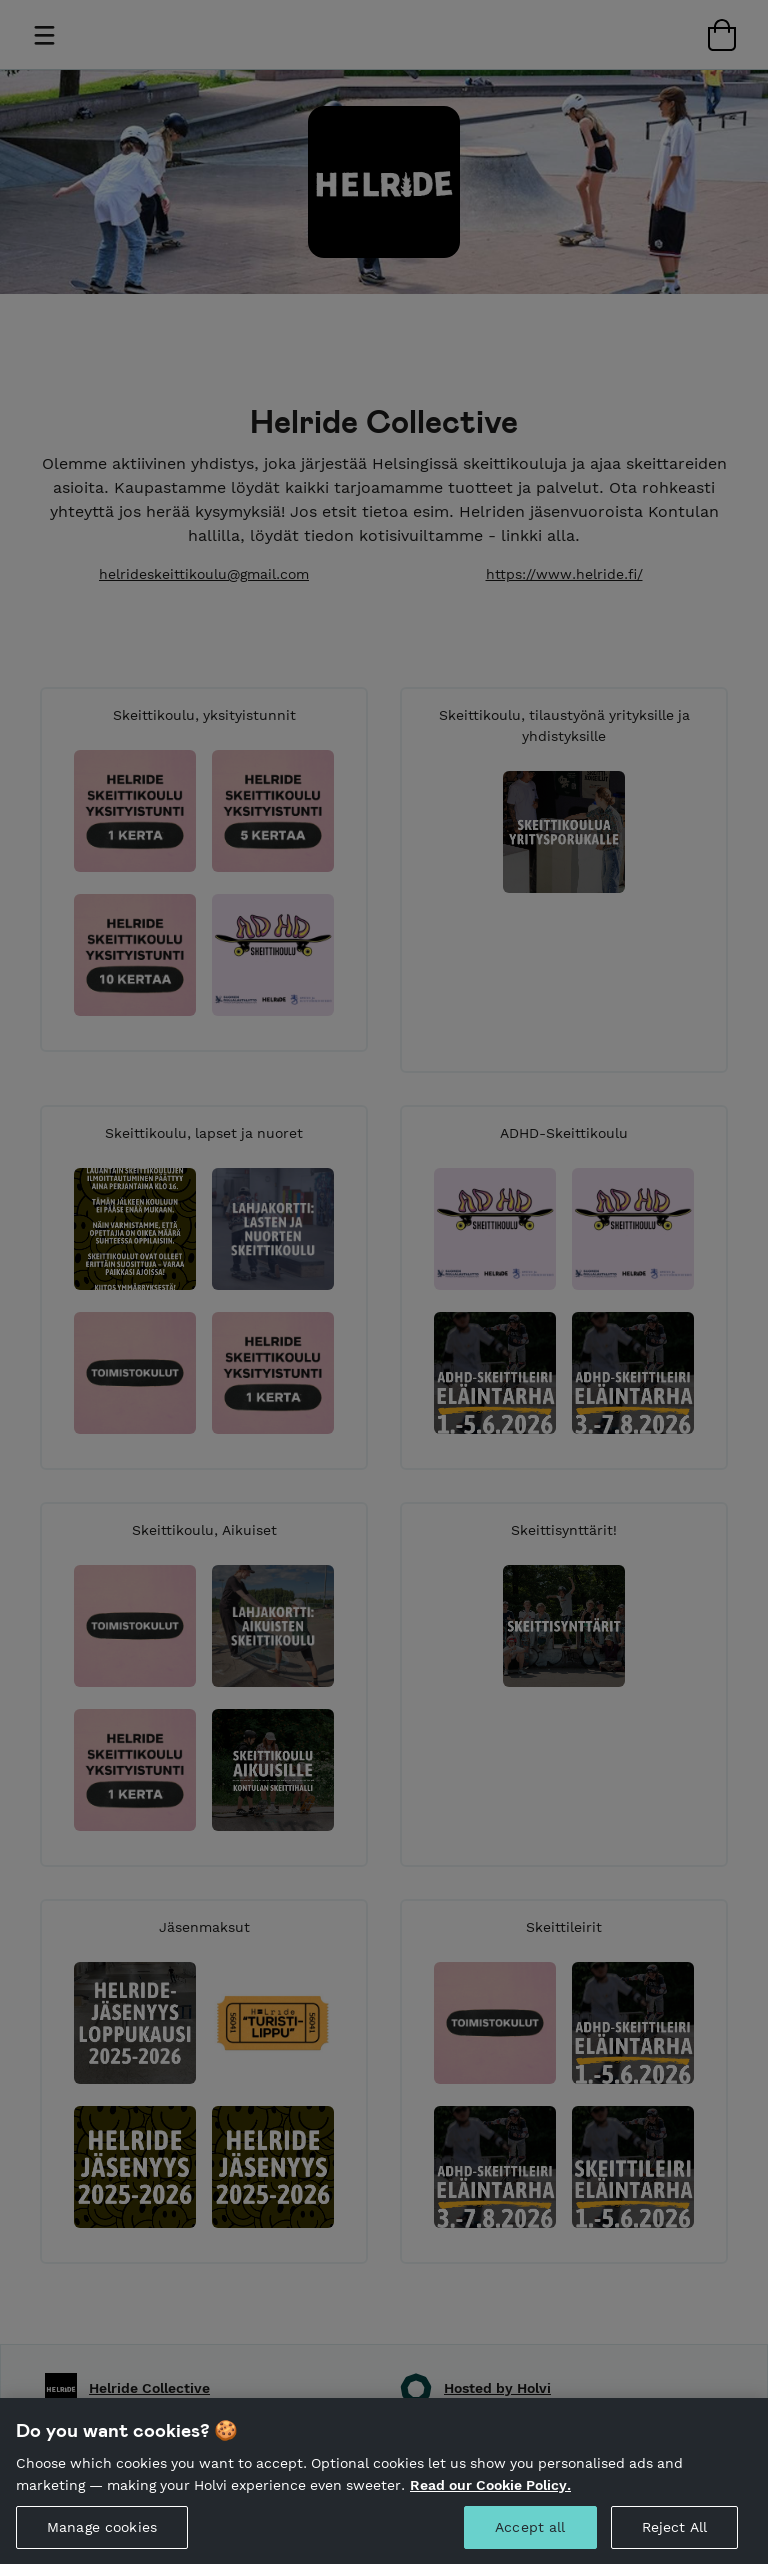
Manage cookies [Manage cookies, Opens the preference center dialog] (102, 2539)
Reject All (674, 2539)
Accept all (530, 2539)
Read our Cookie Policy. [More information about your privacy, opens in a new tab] (490, 2496)
